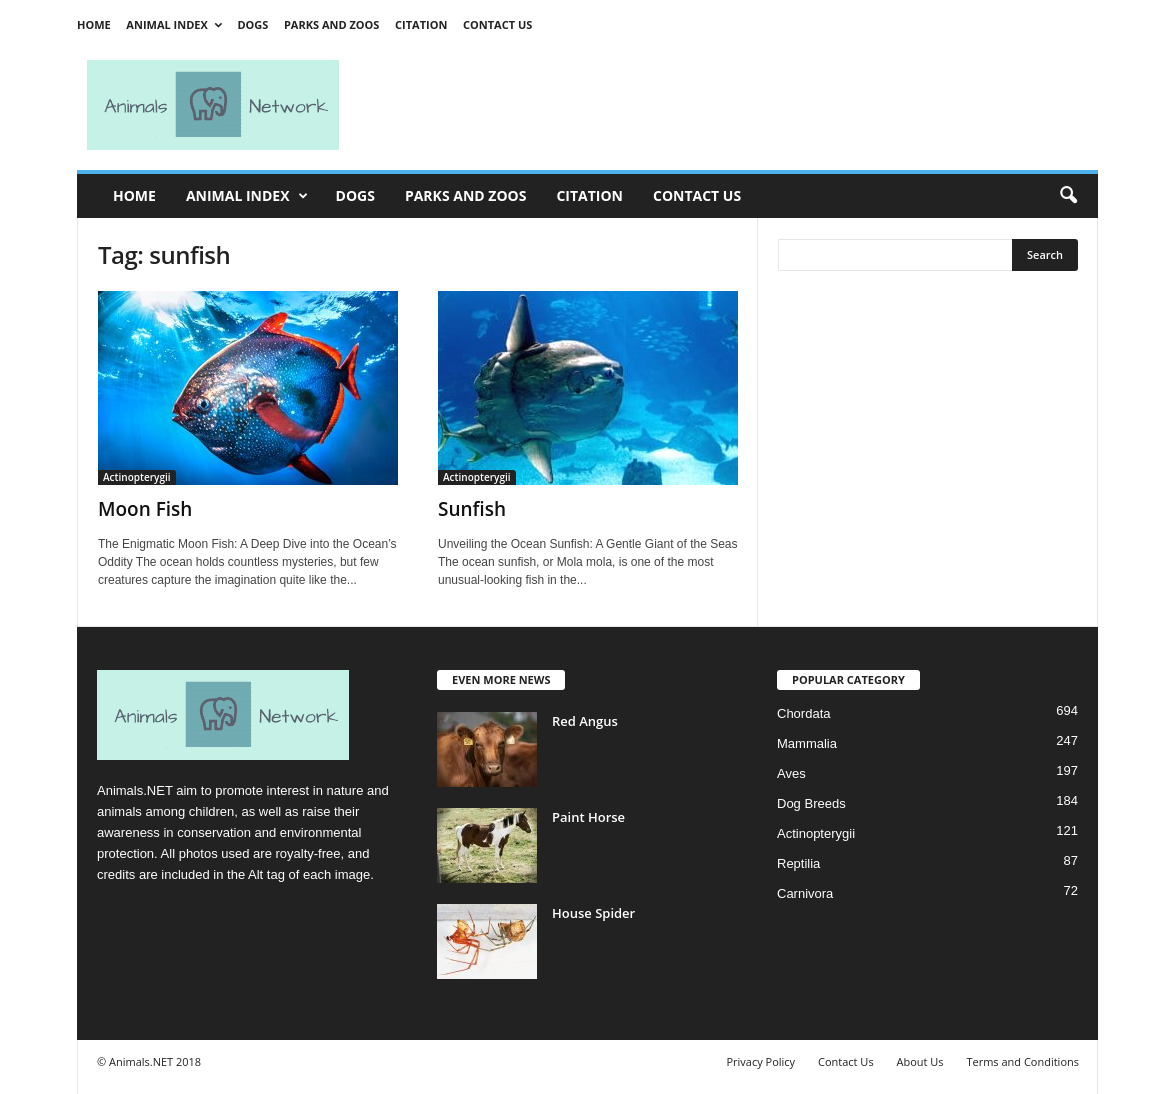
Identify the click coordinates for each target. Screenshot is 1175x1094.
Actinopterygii (137, 477)
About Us (919, 1061)
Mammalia (807, 743)
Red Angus (585, 721)
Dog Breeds (811, 803)
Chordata (803, 713)
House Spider (593, 913)
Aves (791, 773)
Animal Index (173, 24)
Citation (421, 24)
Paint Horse (588, 817)
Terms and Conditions (1022, 1061)
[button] (1068, 196)
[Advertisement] (727, 105)
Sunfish (472, 509)
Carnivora (805, 893)
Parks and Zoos (331, 24)
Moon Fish (145, 509)
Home (94, 24)
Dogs (252, 24)
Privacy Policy (760, 1061)
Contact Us (497, 24)
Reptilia (798, 863)
